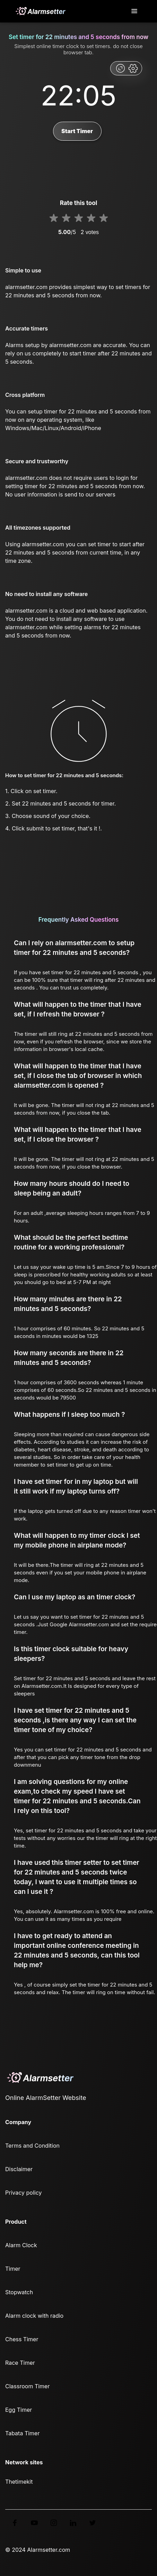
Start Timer (77, 131)
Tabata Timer (22, 2433)
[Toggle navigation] (135, 11)
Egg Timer (18, 2409)
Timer (12, 2268)
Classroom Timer (27, 2386)
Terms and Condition (32, 2145)
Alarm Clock (21, 2245)
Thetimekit (19, 2481)
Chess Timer (21, 2339)
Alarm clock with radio (34, 2315)
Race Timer (20, 2362)
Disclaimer (19, 2169)
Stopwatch (19, 2292)
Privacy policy (23, 2192)
